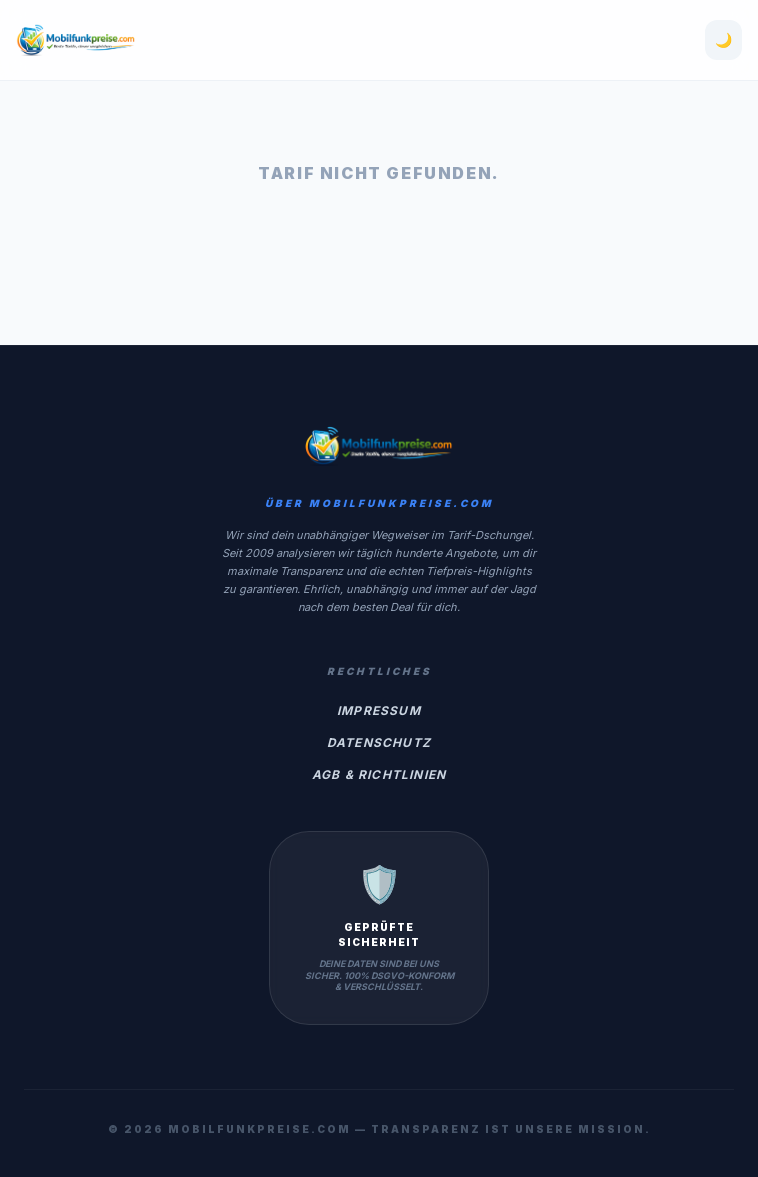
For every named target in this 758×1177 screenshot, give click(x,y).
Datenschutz (379, 742)
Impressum (379, 710)
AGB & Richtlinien (379, 774)
